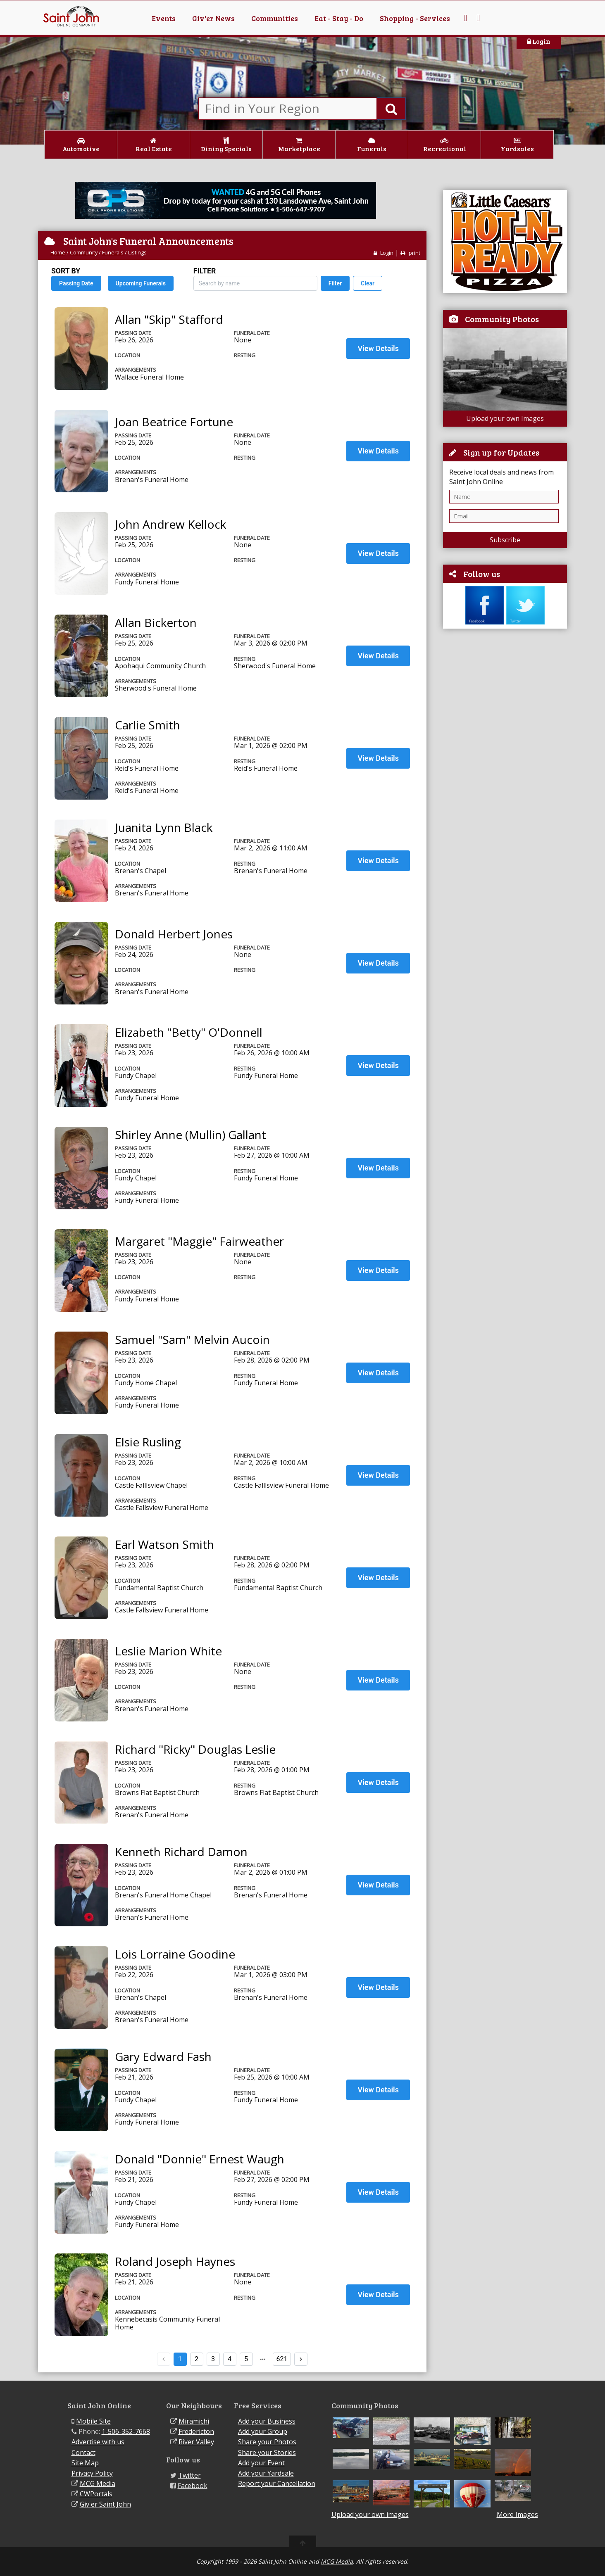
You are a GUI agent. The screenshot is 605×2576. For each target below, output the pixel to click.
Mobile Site (93, 2421)
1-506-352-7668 (126, 2431)
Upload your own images (370, 2514)
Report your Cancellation (276, 2483)
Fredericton (196, 2431)
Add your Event (261, 2462)
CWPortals (96, 2493)
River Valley (196, 2441)
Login (538, 41)
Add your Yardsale (266, 2473)
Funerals (113, 252)
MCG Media (97, 2483)
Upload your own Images (505, 418)
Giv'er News (213, 18)
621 (282, 2359)
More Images (517, 2515)
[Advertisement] (505, 761)
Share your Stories (267, 2452)
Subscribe (505, 539)
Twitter (189, 2475)
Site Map (85, 2462)
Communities (274, 18)
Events (164, 18)
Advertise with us (97, 2441)
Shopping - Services (415, 18)
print (410, 252)
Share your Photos (267, 2441)
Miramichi (194, 2421)
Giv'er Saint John (105, 2504)
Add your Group (262, 2431)
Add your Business (266, 2421)
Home (57, 252)
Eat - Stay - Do (338, 18)
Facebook (192, 2485)
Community (84, 252)
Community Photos (502, 319)
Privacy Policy (92, 2473)
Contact (83, 2452)
